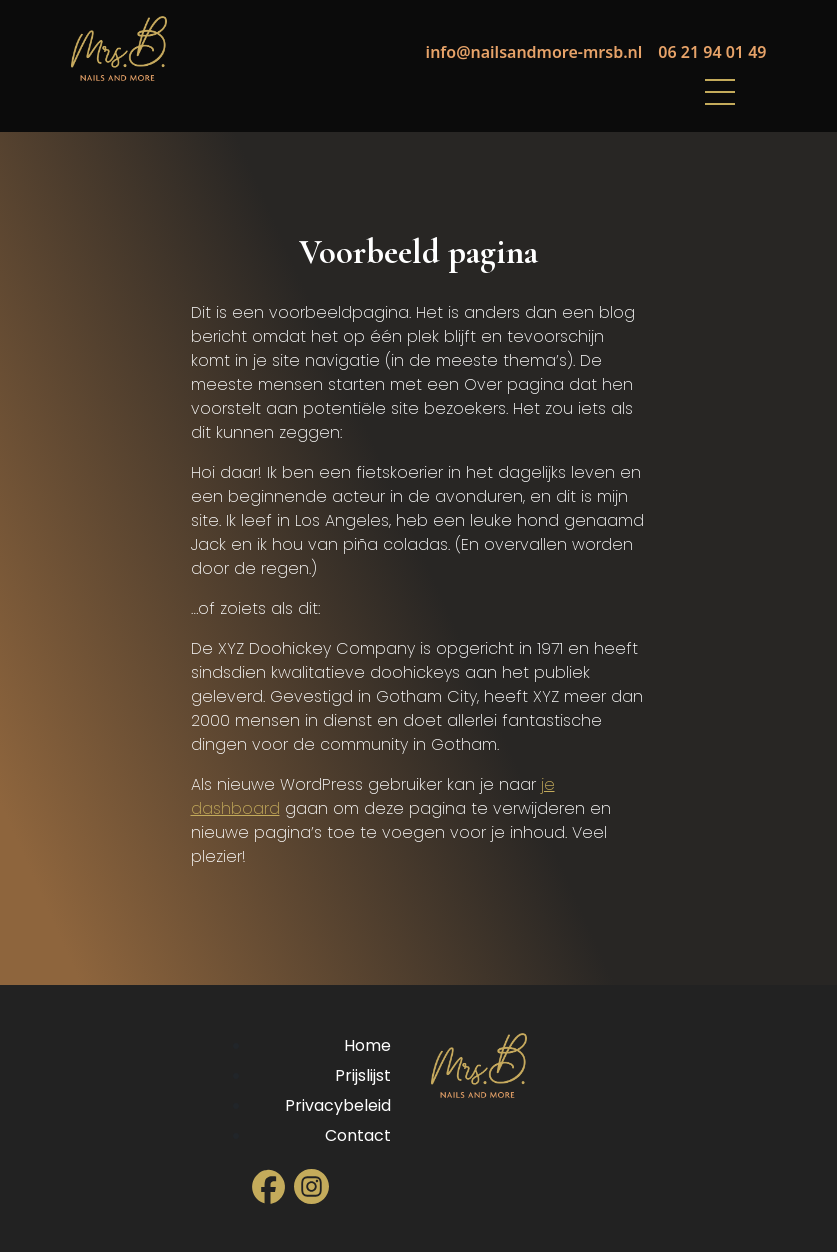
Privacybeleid (338, 1105)
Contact (358, 1135)
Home (367, 1045)
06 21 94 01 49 (712, 52)
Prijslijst (363, 1075)
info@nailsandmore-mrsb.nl (534, 52)
